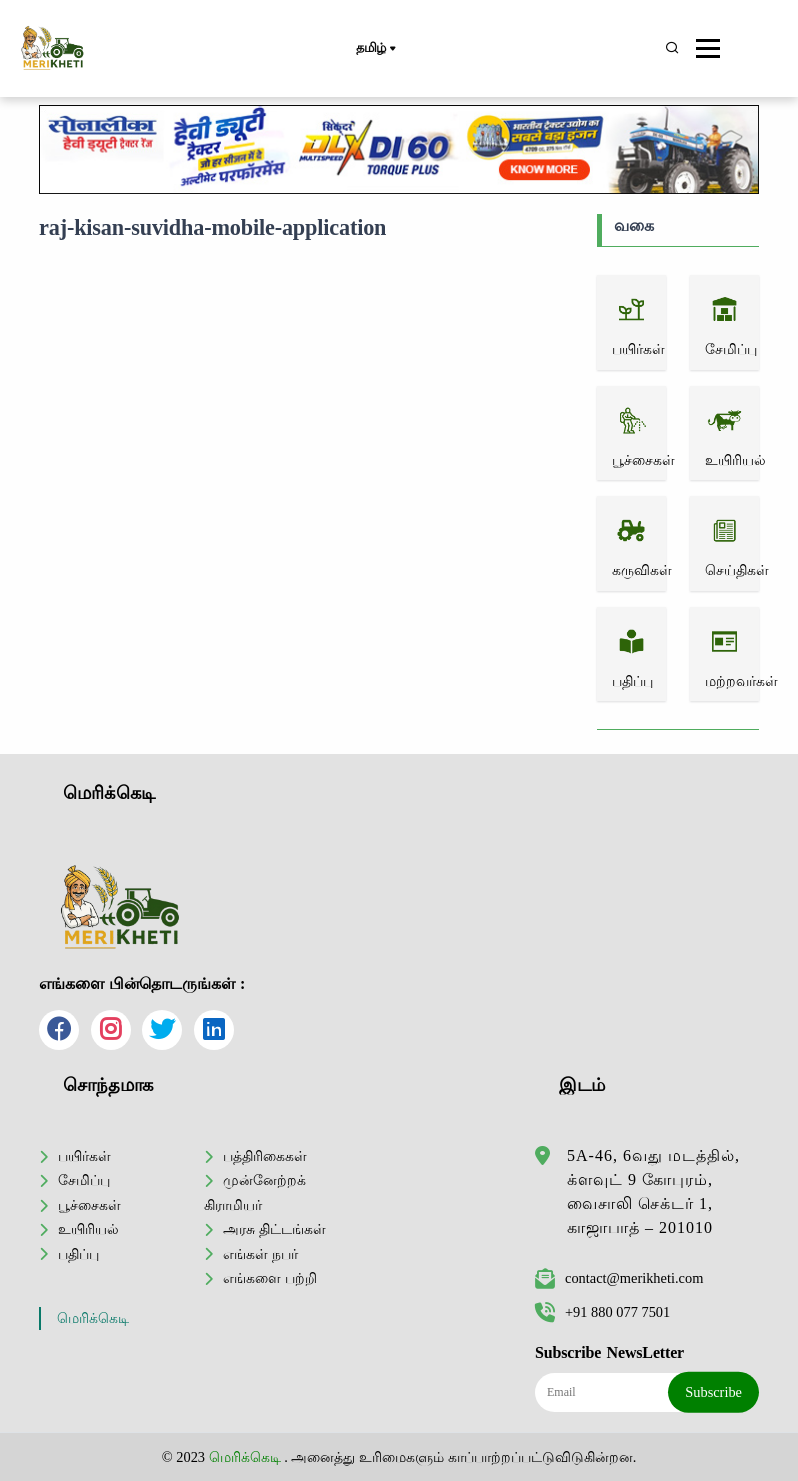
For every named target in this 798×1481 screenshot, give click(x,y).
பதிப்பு (78, 1254)
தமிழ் (375, 49)
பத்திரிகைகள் (265, 1156)
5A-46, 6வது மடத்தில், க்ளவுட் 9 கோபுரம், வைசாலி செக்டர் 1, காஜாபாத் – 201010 (653, 1191)
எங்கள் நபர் (260, 1254)
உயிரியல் (88, 1229)
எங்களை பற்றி (270, 1278)
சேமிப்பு (84, 1180)
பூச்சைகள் (89, 1205)
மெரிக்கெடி (93, 1318)
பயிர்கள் (84, 1156)
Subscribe (713, 1392)
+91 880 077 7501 (602, 1312)
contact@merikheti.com (619, 1278)
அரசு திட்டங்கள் (274, 1229)
